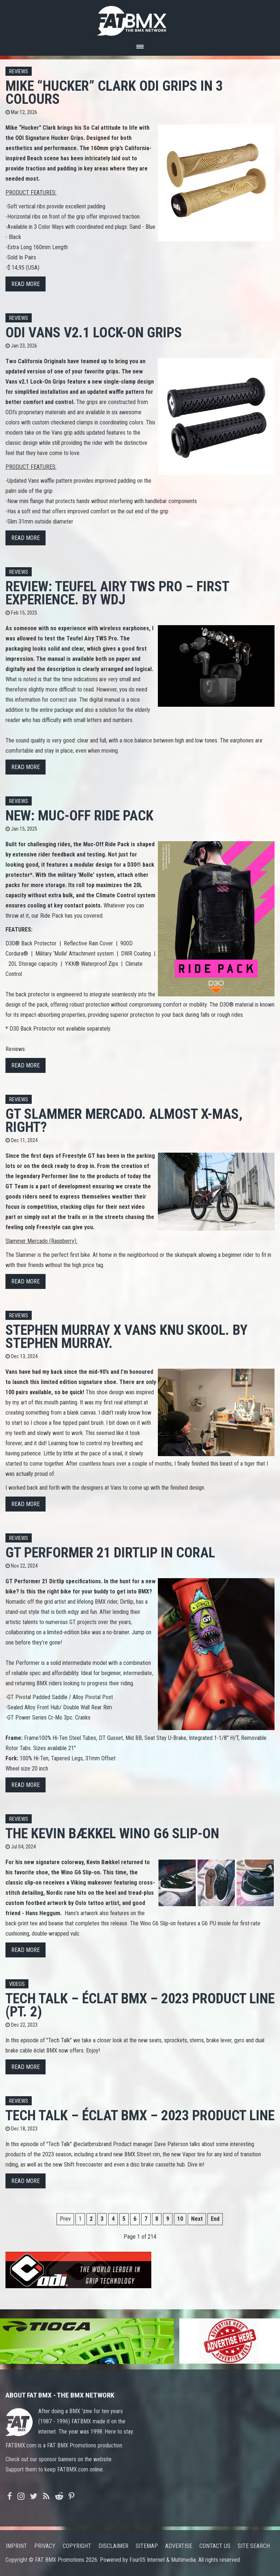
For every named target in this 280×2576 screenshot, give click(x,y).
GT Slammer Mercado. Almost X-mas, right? (123, 1120)
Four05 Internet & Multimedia (162, 2559)
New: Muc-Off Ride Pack (79, 815)
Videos (17, 1984)
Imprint (16, 2545)
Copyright (77, 2545)
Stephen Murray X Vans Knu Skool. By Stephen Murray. (126, 1336)
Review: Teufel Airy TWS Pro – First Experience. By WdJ (117, 593)
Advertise (178, 2545)
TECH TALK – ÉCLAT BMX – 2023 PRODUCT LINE (140, 2115)
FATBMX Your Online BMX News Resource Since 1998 (140, 19)
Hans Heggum (43, 1913)
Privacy (44, 2545)
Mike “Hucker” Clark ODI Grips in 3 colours (114, 92)
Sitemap (147, 2545)
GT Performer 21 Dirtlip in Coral (110, 1552)
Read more (25, 284)
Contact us (214, 2545)
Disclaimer (113, 2545)
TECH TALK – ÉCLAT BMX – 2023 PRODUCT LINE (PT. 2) (140, 2005)
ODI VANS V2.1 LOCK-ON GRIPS (93, 332)
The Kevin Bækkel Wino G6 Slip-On (112, 1833)
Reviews (18, 71)
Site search (254, 2545)
